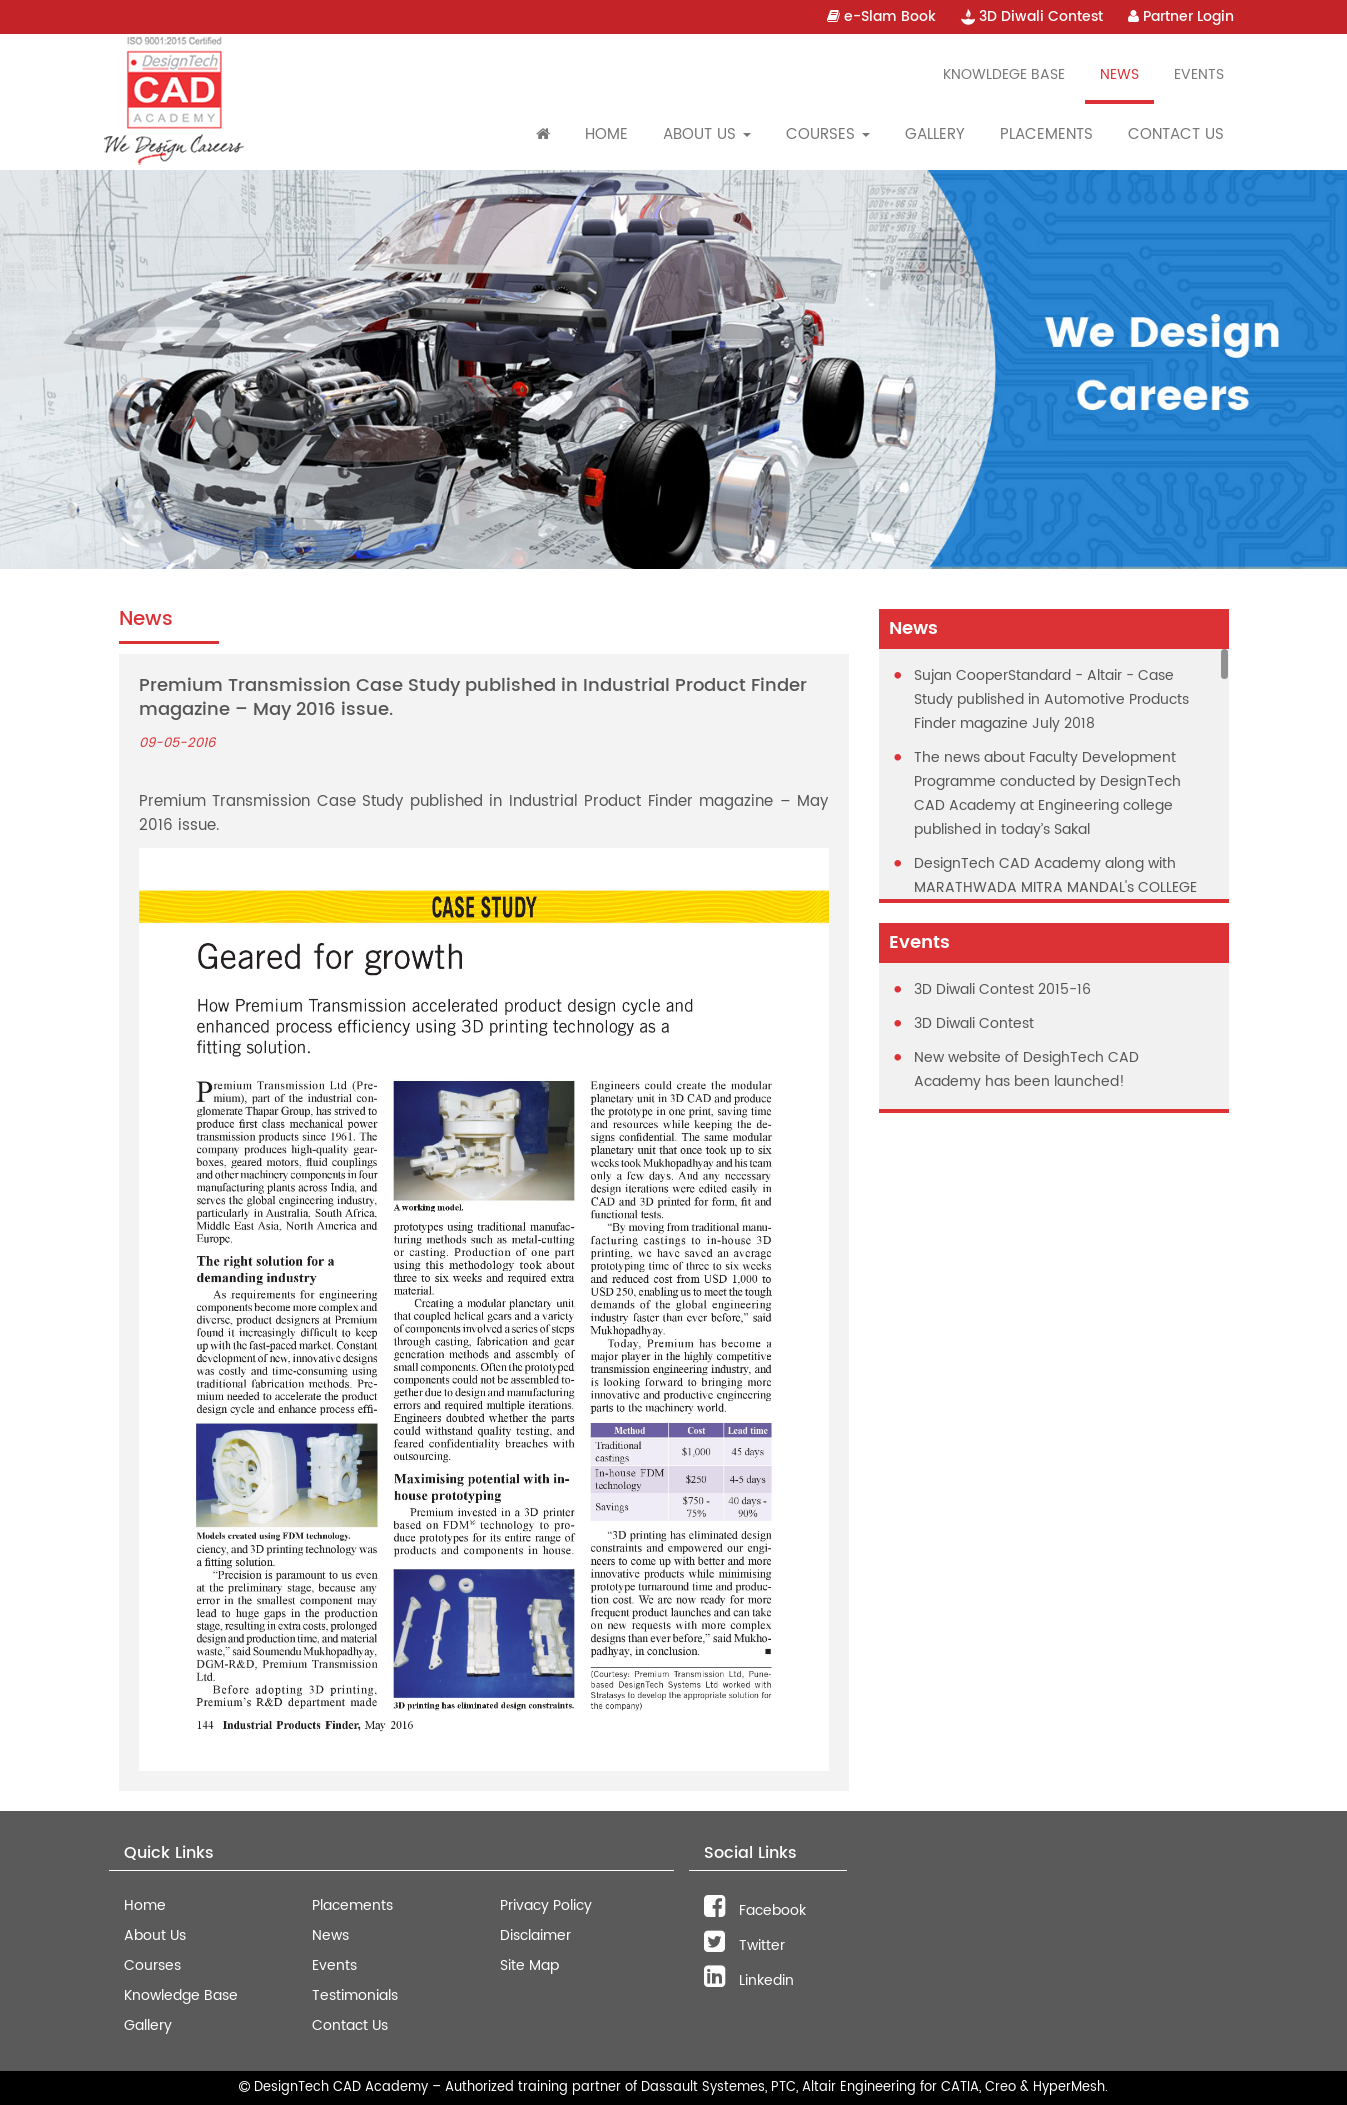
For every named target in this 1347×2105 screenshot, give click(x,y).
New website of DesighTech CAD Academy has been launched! (1026, 1069)
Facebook (755, 1910)
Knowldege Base (1004, 74)
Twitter (744, 1945)
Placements (1046, 134)
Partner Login (1181, 16)
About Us (155, 1935)
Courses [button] (828, 134)
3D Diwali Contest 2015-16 (1002, 989)
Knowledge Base (181, 1995)
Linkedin (749, 1980)
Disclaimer (535, 1935)
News (1119, 74)
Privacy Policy (546, 1905)
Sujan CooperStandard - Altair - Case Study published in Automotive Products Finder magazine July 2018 (1051, 699)
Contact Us (1176, 134)
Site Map (529, 1965)
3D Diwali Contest (1032, 16)
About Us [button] (707, 134)
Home (606, 134)
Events (1199, 74)
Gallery (935, 134)
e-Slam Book (881, 16)
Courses (152, 1965)
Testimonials (355, 1995)
